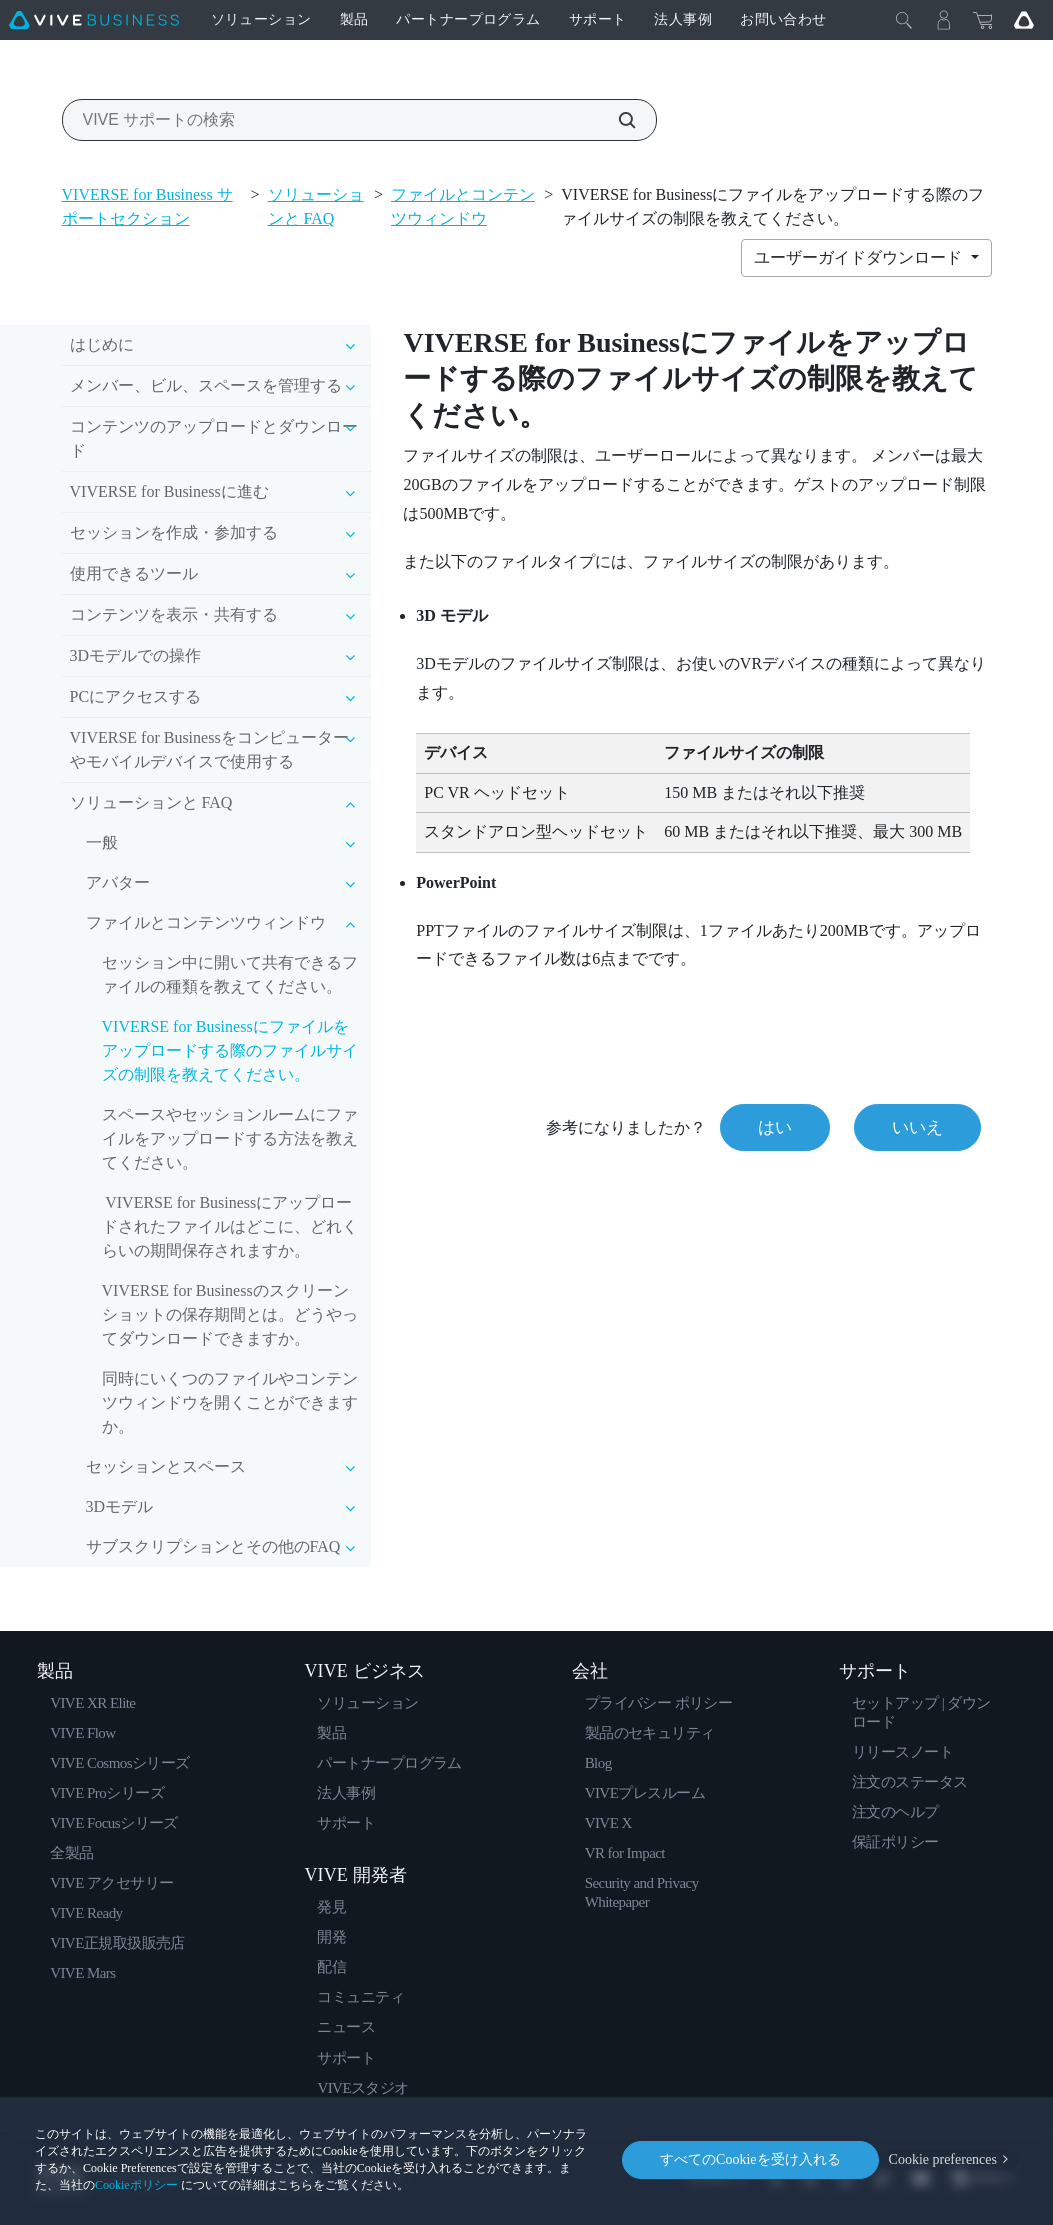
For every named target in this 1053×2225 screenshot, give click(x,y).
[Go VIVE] (1024, 20)
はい (775, 1127)
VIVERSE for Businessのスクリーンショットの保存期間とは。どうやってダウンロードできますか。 (230, 1314)
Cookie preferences (943, 2159)
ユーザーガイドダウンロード (860, 257)
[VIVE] (94, 20)
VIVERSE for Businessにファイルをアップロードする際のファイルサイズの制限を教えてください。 (230, 1050)
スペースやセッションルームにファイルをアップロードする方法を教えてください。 (230, 1138)
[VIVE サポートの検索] (616, 120)
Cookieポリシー (136, 2185)
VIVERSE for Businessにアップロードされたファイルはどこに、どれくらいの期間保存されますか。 (230, 1226)
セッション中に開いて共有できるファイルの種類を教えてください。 (230, 974)
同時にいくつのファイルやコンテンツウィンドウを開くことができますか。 (230, 1402)
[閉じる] (904, 20)
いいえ (917, 1127)
